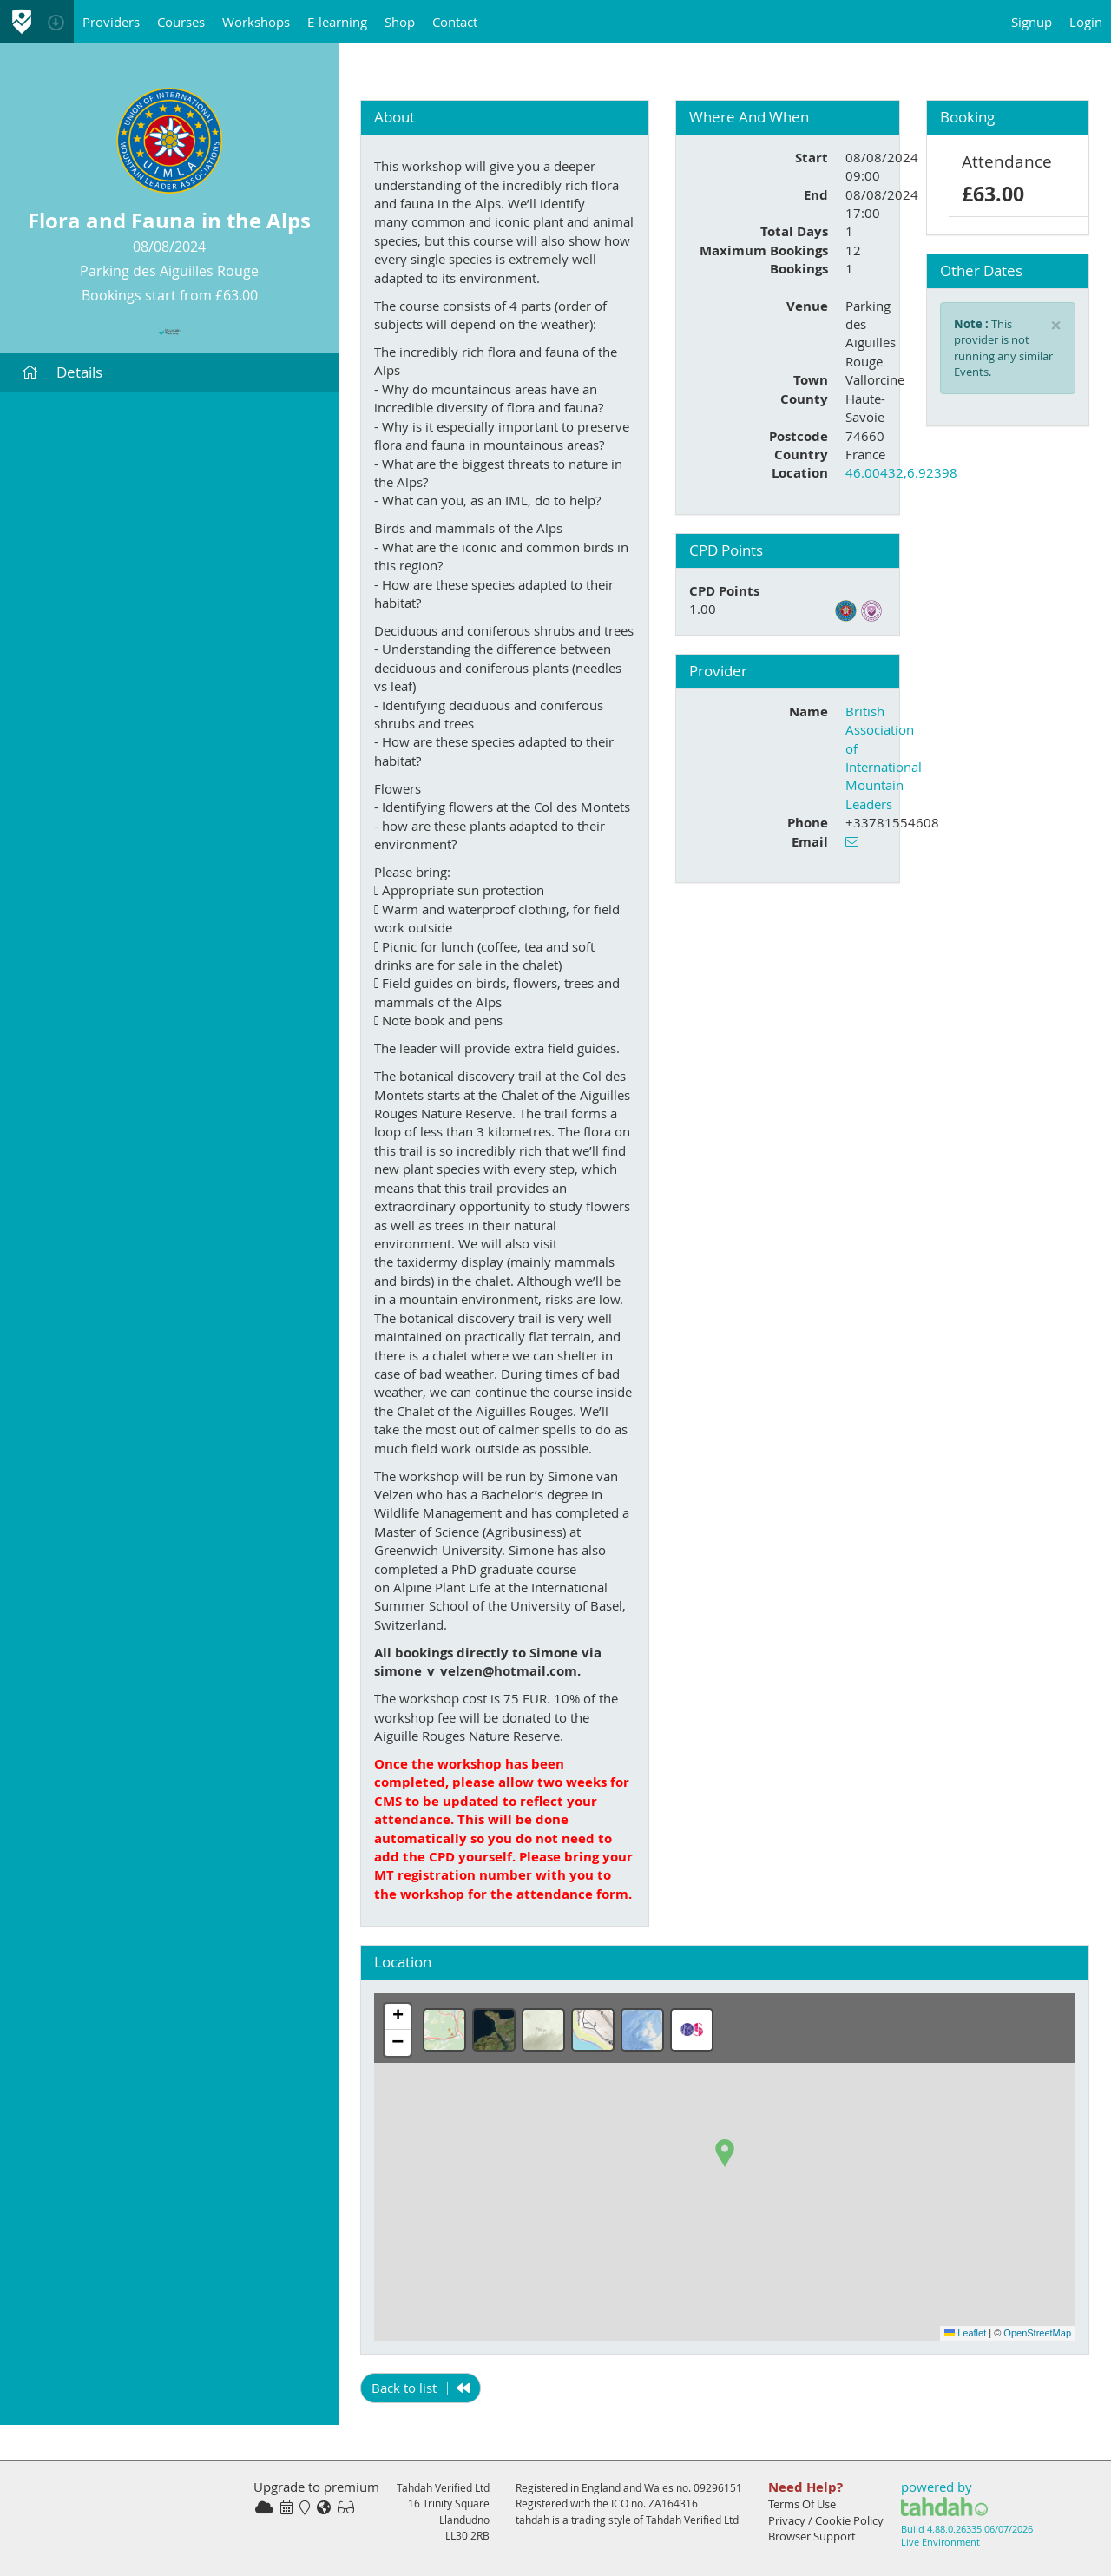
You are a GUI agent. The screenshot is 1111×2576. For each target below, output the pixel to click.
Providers (111, 21)
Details (62, 372)
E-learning (337, 21)
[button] (725, 2153)
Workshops (256, 21)
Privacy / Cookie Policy (826, 2520)
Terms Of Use (802, 2504)
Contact (454, 21)
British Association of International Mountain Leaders (883, 757)
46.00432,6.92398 (901, 472)
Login (1085, 21)
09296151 (718, 2487)
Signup (1031, 21)
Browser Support (812, 2536)
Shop (400, 21)
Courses (181, 21)
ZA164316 (673, 2503)
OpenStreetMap (1037, 2333)
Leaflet (965, 2333)
